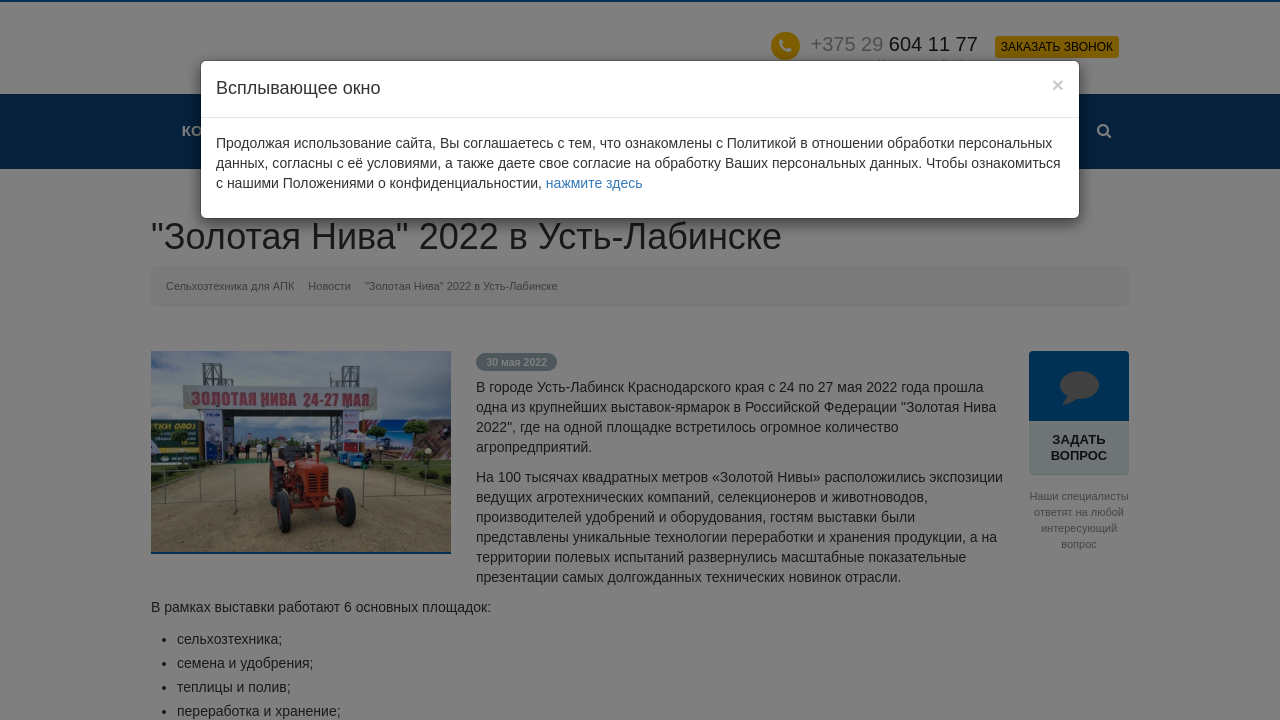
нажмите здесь (594, 183)
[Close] (1058, 84)
